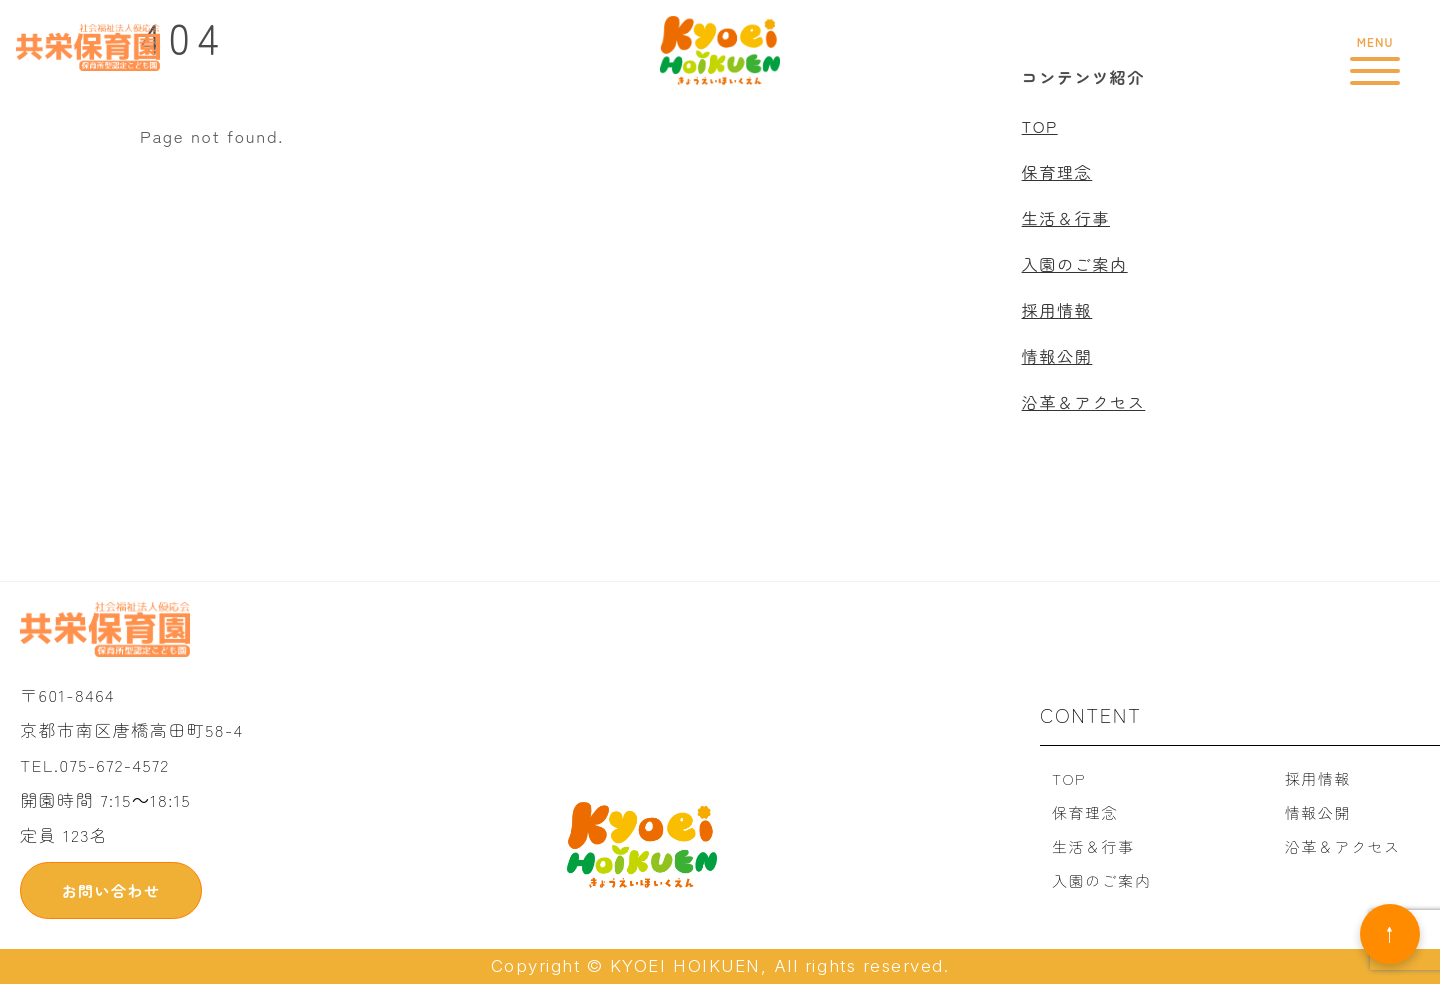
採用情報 (1057, 310)
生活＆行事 (1066, 218)
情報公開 (1057, 356)
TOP (1040, 126)
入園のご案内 (1075, 264)
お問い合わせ (110, 890)
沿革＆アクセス (1084, 402)
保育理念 (1057, 172)
